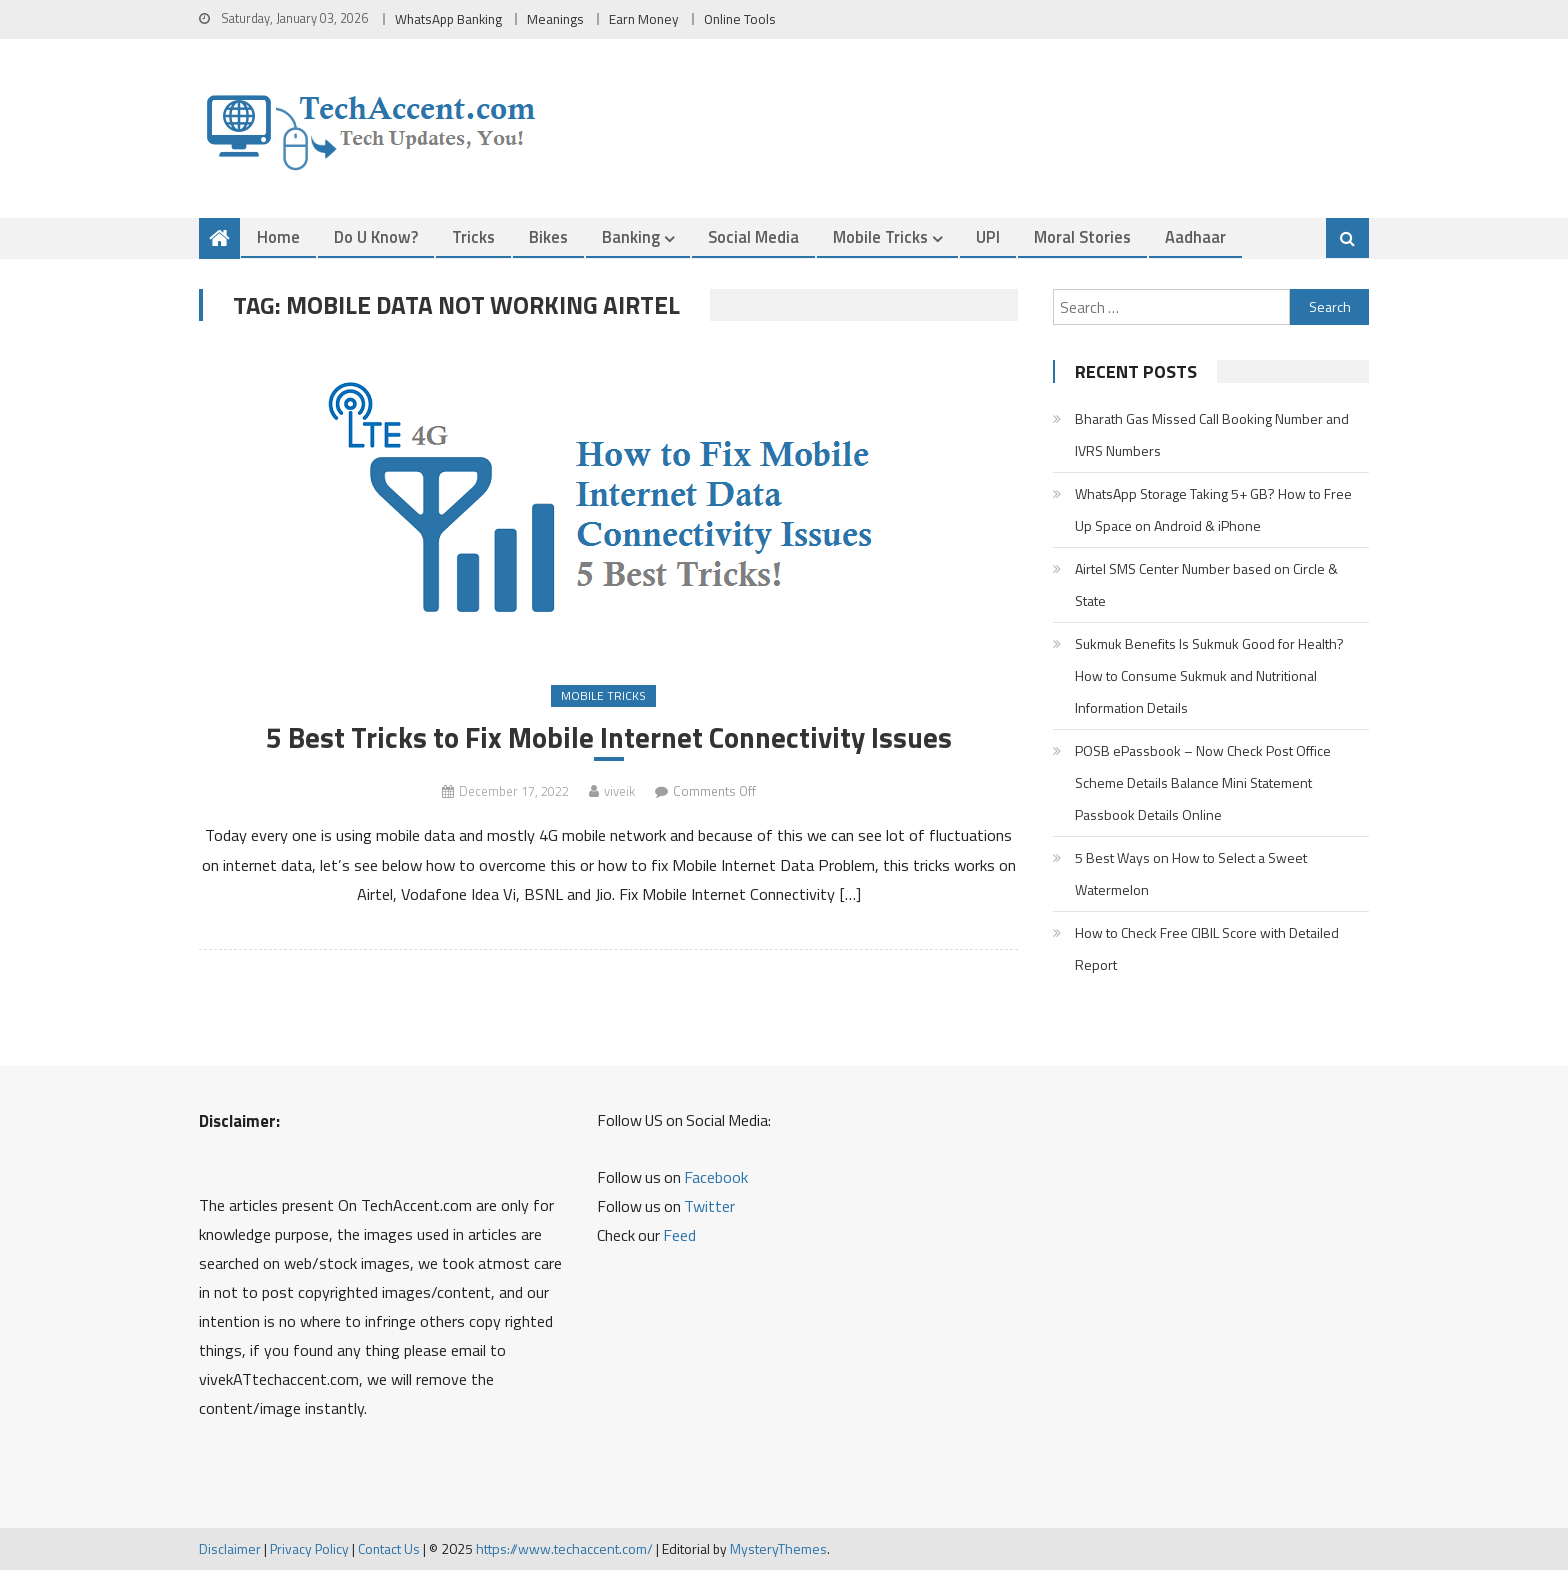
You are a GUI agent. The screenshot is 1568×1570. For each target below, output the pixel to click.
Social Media (753, 236)
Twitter (709, 1206)
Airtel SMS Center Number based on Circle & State (1206, 584)
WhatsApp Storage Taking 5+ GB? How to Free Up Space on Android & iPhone (1213, 509)
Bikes (548, 236)
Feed (679, 1235)
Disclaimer (230, 1548)
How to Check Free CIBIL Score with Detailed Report (1207, 948)
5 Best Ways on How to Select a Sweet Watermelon (1191, 873)
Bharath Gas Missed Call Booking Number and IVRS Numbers (1212, 434)
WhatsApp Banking (448, 19)
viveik (619, 791)
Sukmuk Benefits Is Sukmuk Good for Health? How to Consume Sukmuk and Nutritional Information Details (1209, 675)
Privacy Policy (309, 1548)
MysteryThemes (778, 1548)
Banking (631, 236)
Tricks (473, 236)
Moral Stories (1082, 236)
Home (278, 236)
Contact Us (389, 1548)
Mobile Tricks (880, 236)
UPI (988, 236)
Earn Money (644, 19)
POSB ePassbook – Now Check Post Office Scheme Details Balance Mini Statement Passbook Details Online (1203, 782)
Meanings (555, 19)
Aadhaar (1195, 236)
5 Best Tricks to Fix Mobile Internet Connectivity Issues (609, 737)
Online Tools (740, 19)
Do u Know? (376, 236)
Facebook (716, 1177)
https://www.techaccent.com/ (564, 1548)
